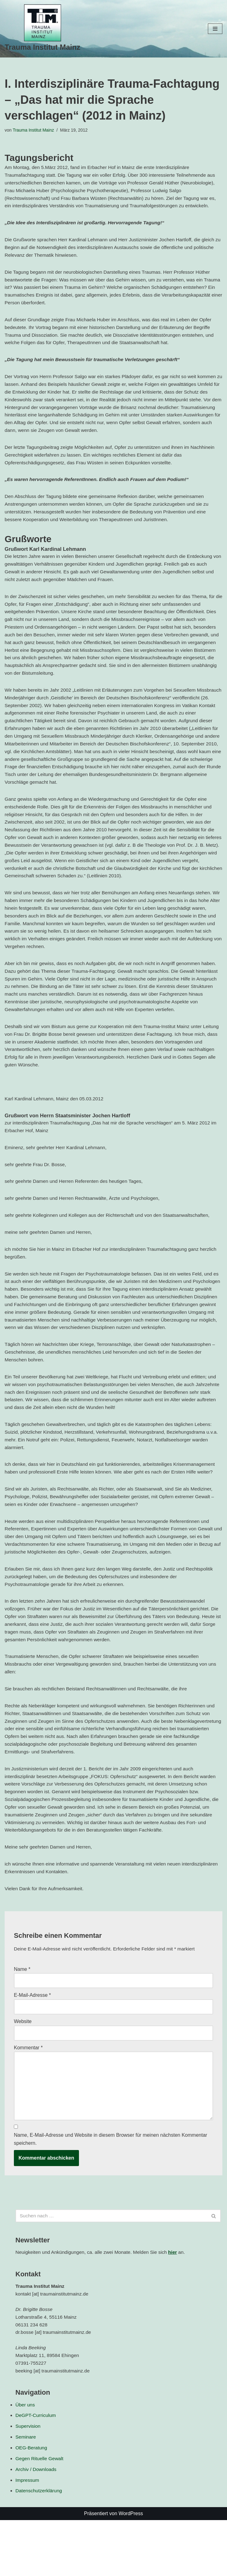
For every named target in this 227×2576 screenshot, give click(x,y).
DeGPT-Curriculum (36, 2469)
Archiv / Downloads (36, 2524)
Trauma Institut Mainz (34, 130)
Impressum (27, 2535)
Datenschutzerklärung (39, 2546)
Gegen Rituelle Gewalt (40, 2513)
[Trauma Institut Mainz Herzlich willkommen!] (42, 28)
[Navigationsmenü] (215, 28)
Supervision (28, 2480)
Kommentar (28, 2096)
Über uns (25, 2458)
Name (22, 2017)
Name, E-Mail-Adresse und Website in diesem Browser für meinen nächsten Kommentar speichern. (110, 2190)
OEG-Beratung (31, 2502)
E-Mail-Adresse (32, 2043)
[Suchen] (111, 2266)
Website (23, 2070)
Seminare (25, 2491)
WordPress (131, 2569)
